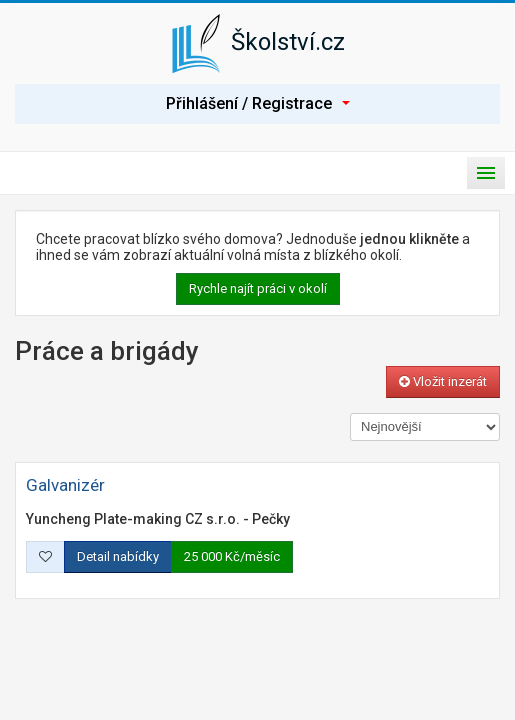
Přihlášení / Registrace (258, 103)
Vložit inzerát (443, 381)
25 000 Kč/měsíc (232, 556)
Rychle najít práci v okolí (258, 288)
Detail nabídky (118, 556)
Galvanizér (65, 485)
